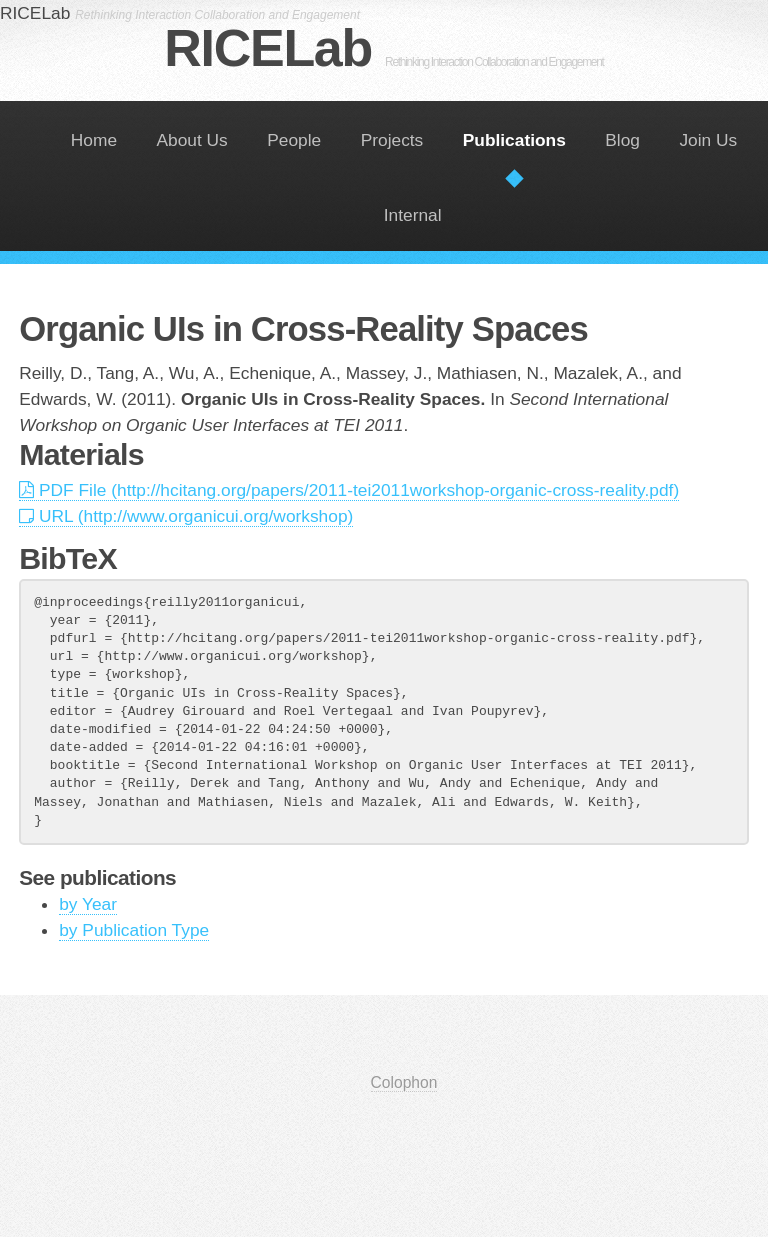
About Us (192, 140)
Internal (413, 215)
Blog (622, 140)
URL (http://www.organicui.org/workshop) (186, 516)
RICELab (383, 48)
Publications (514, 140)
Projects (392, 140)
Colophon (404, 1082)
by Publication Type (134, 930)
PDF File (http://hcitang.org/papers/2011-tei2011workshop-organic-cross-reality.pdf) (349, 490)
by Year (88, 904)
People (294, 140)
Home (94, 140)
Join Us (708, 140)
